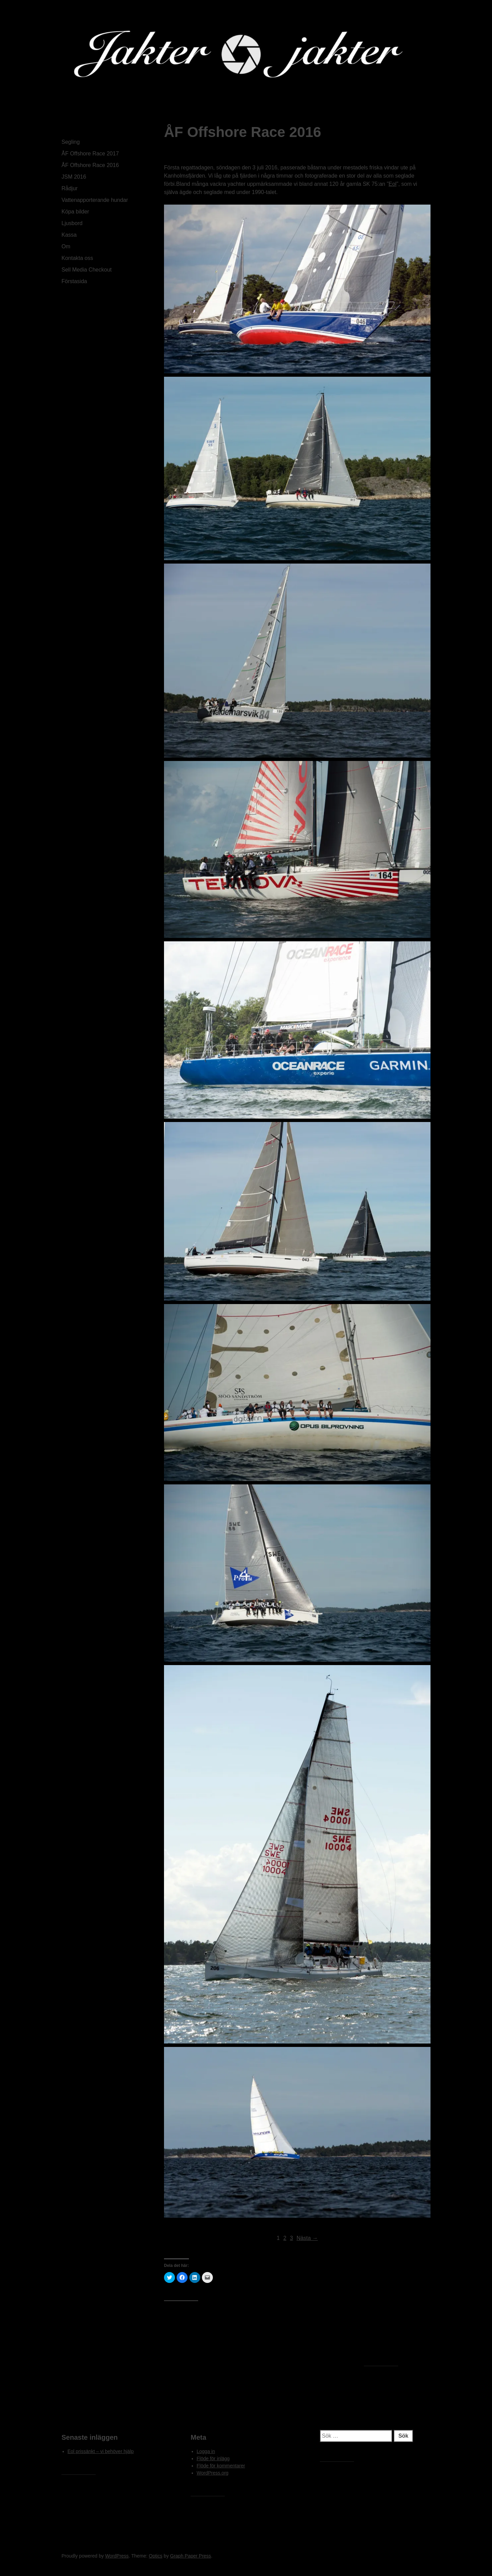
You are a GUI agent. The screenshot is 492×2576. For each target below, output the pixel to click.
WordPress (117, 2556)
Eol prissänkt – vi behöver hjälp (101, 2451)
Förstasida (74, 281)
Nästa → (307, 2238)
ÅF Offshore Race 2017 (90, 153)
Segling (71, 142)
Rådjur (70, 188)
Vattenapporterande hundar (95, 200)
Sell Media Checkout (87, 270)
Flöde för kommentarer (221, 2465)
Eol (392, 184)
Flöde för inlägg (213, 2458)
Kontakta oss (77, 258)
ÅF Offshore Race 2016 (90, 165)
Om (66, 246)
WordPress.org (213, 2473)
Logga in (206, 2451)
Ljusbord (72, 223)
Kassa (69, 235)
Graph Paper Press (190, 2556)
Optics (156, 2556)
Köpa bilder (75, 211)
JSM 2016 (74, 177)
